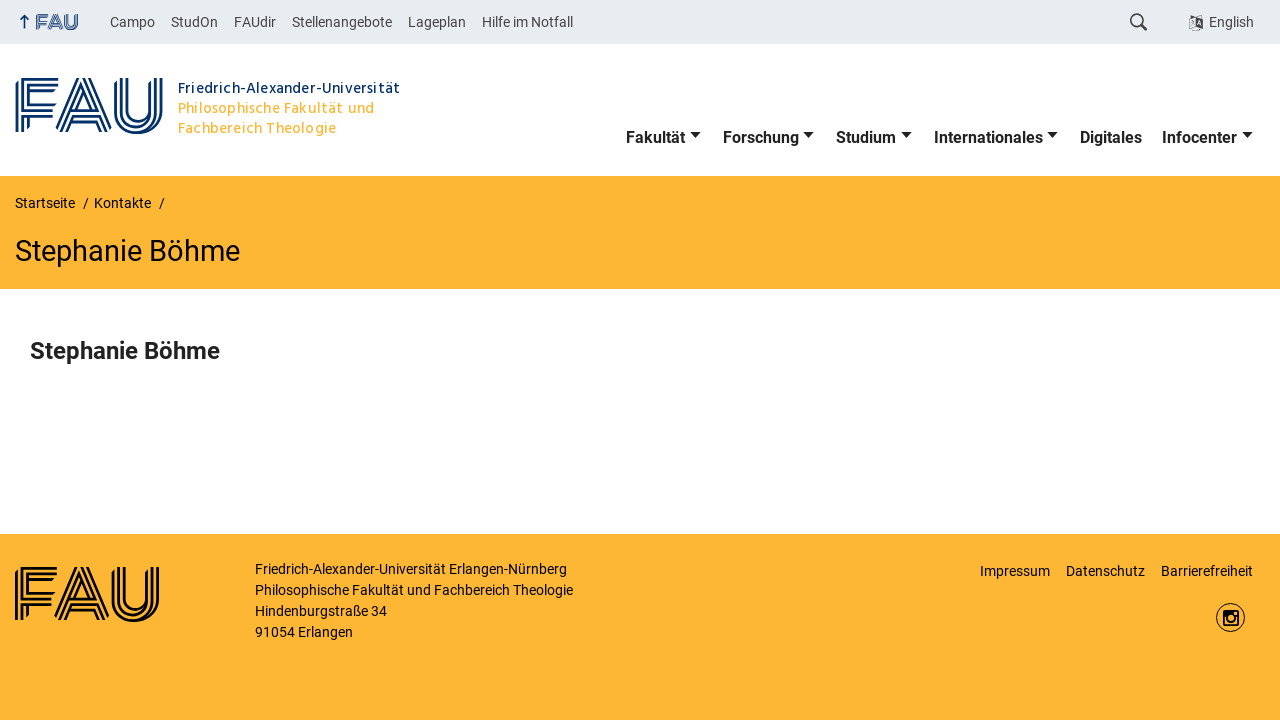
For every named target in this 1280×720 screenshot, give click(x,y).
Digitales (1111, 137)
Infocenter (1199, 137)
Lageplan (437, 22)
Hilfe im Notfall (527, 22)
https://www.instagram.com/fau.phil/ (1230, 617)
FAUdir (255, 22)
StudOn (194, 22)
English (1231, 22)
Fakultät (655, 137)
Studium (866, 137)
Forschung (761, 137)
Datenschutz (1105, 571)
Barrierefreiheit (1207, 571)
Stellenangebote (342, 22)
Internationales (988, 137)
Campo (132, 22)
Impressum (1015, 571)
